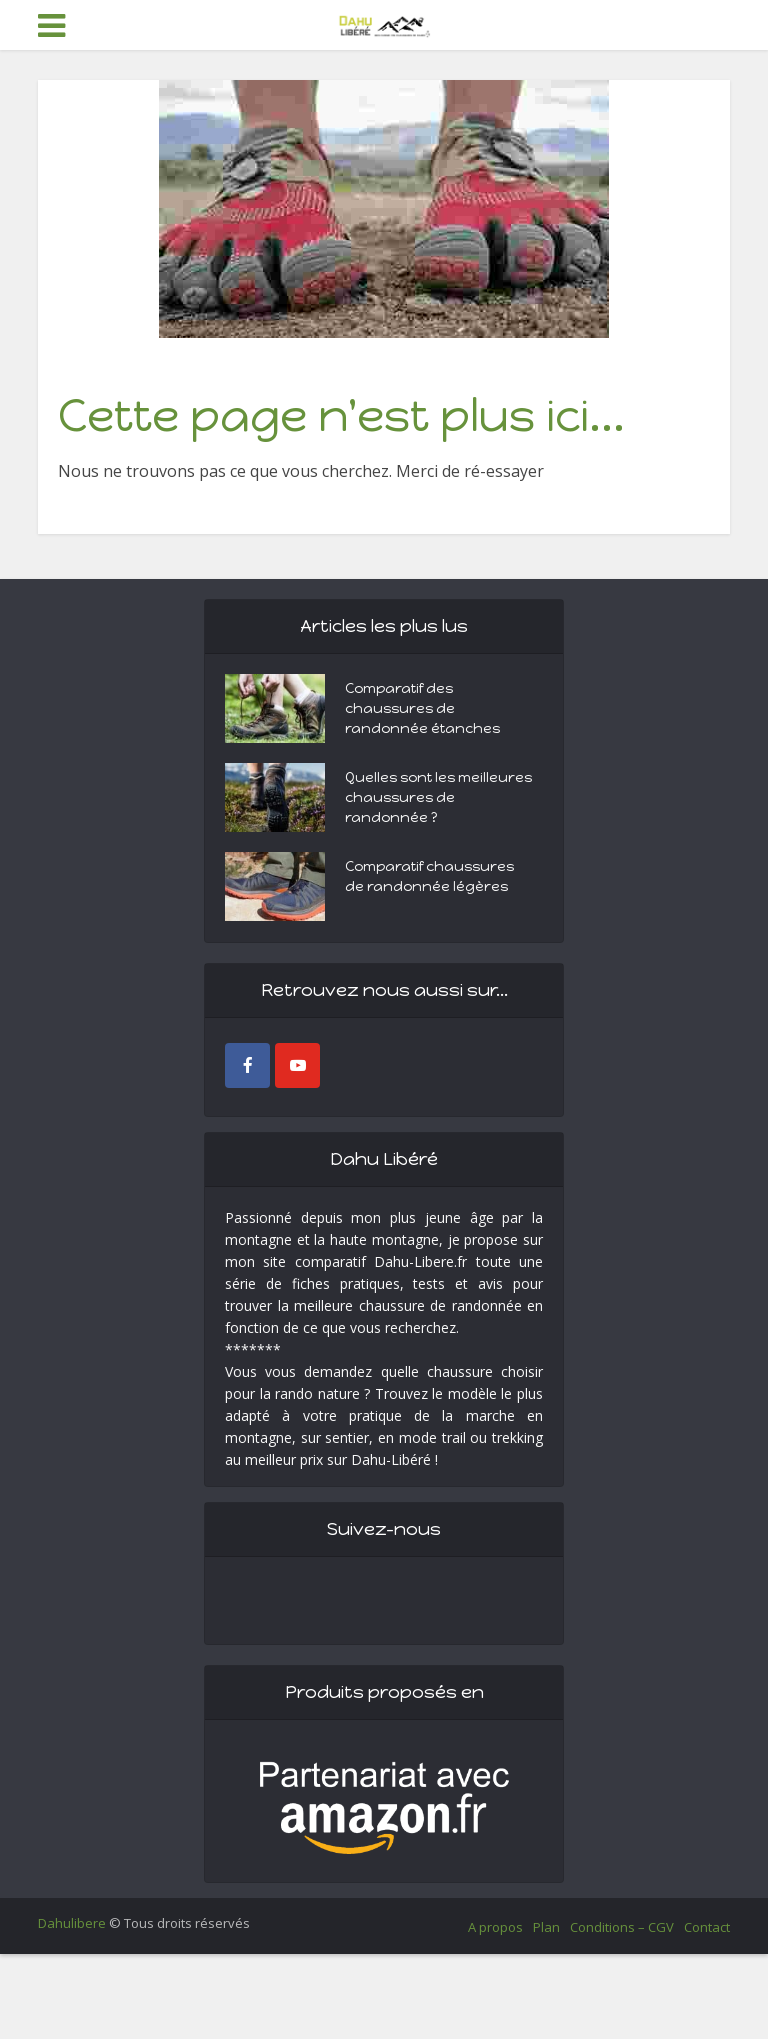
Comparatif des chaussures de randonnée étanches (422, 708)
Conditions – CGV (622, 1927)
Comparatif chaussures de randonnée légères (429, 876)
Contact (707, 1927)
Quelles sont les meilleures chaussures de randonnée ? (438, 797)
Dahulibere (72, 1923)
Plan (546, 1927)
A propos (495, 1927)
